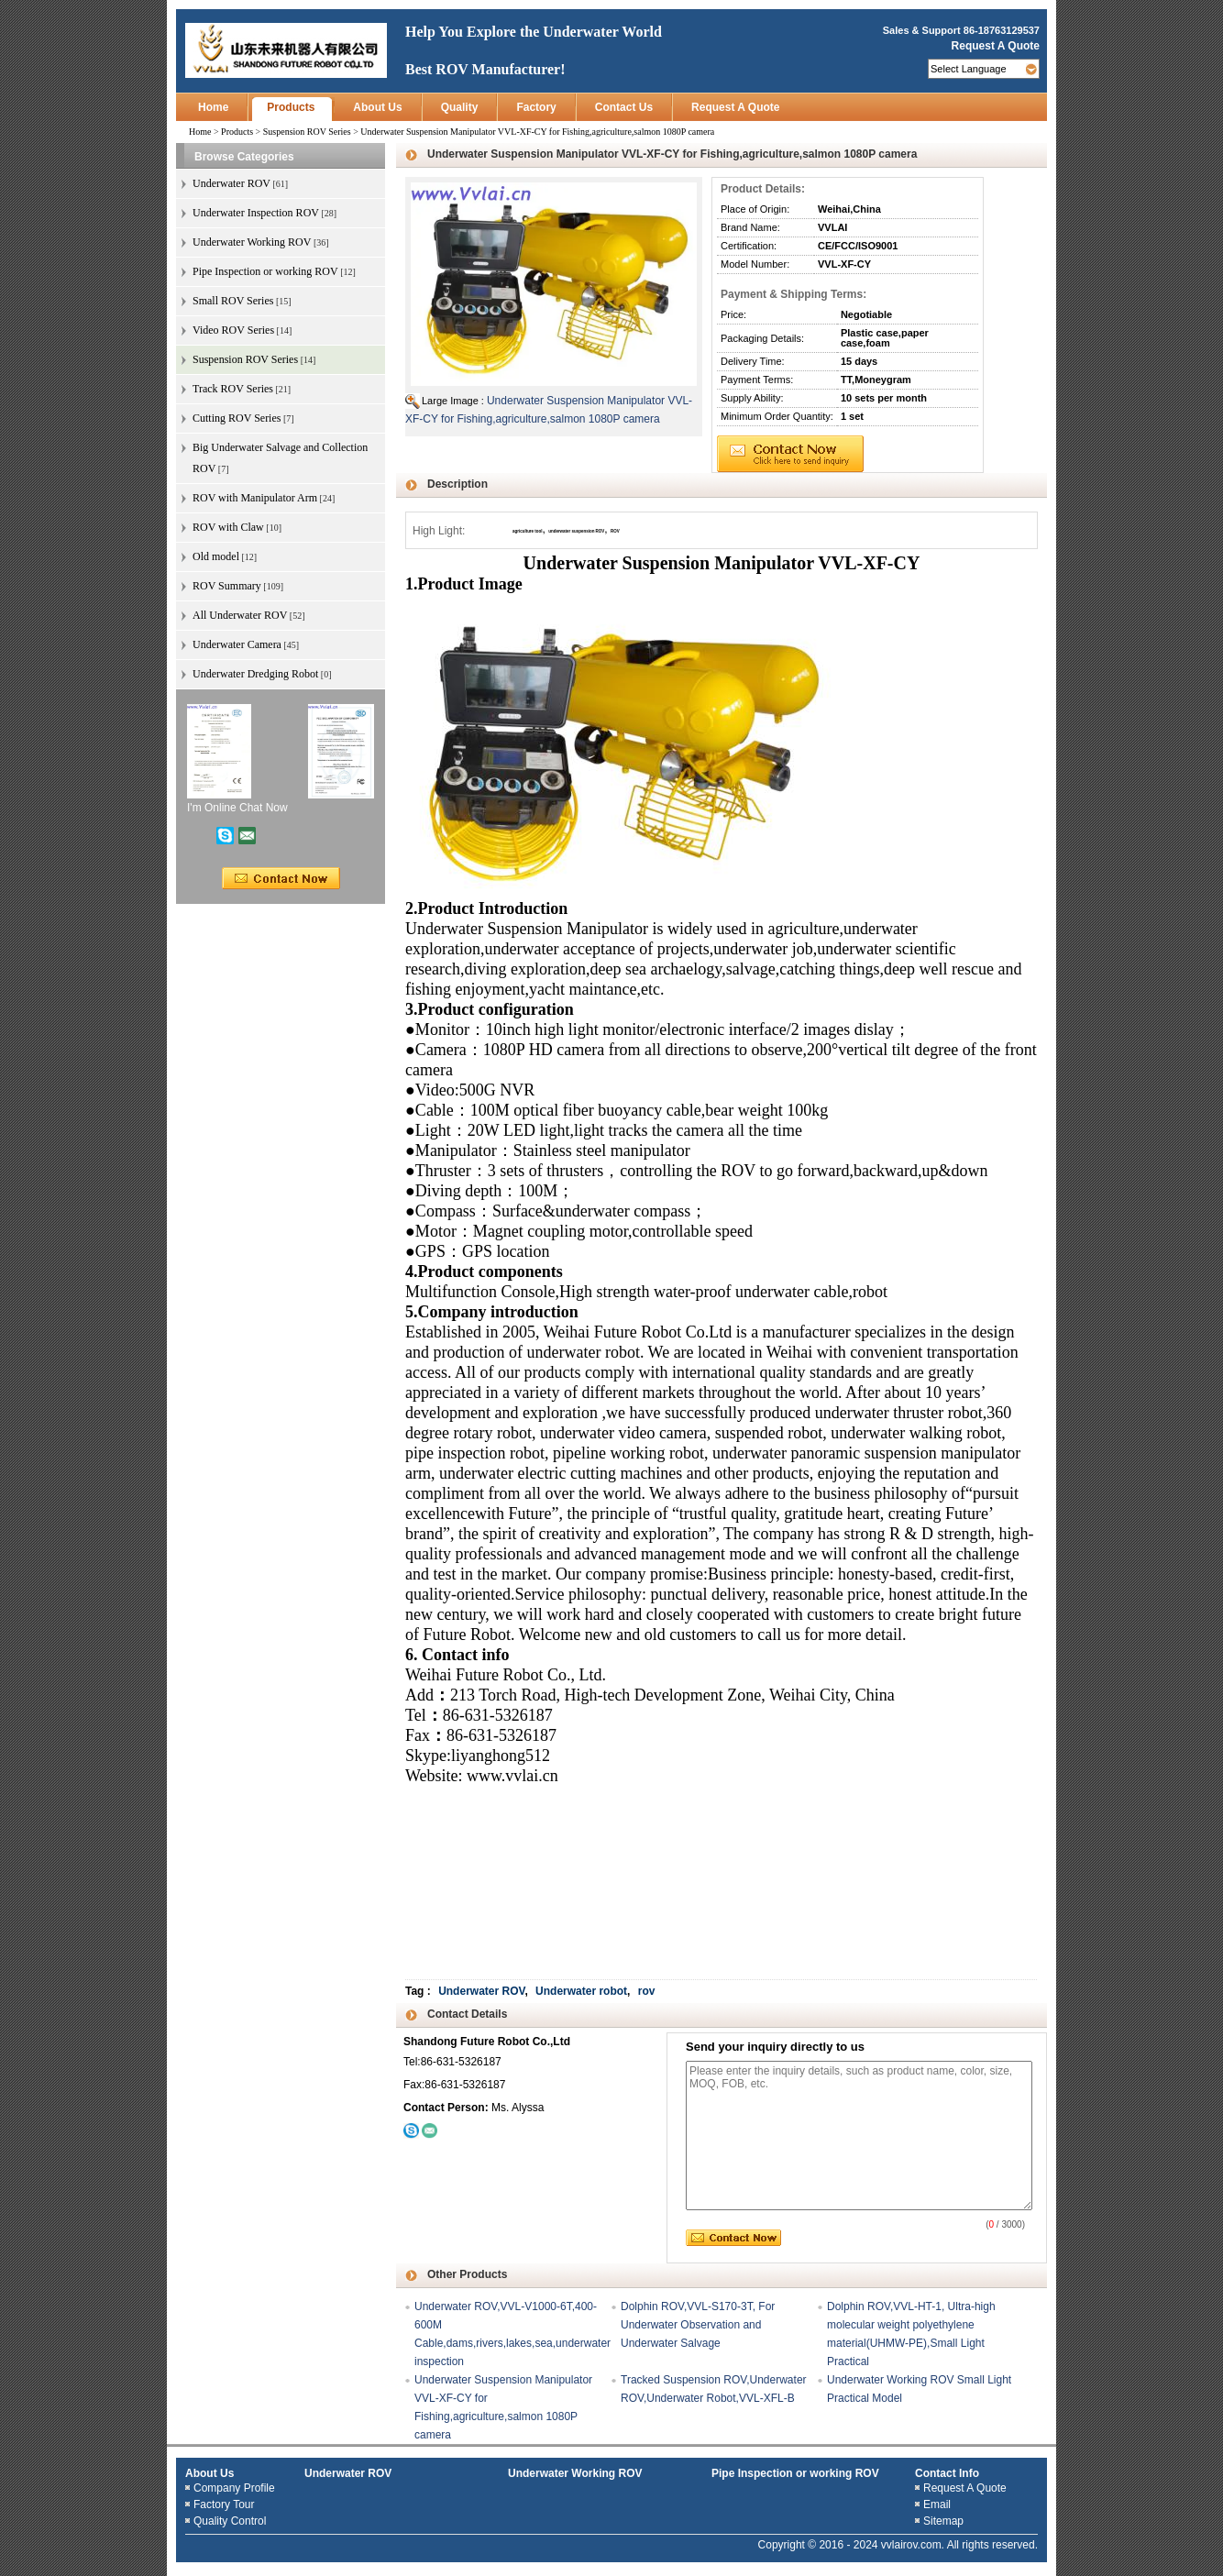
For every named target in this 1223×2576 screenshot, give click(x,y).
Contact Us (624, 107)
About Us (377, 107)
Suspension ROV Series (307, 132)
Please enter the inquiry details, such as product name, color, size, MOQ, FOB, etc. (859, 2135)
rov (647, 1991)
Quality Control (229, 2521)
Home (213, 107)
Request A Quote (996, 45)
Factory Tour (223, 2504)
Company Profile (234, 2488)
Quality (460, 107)
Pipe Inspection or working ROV (795, 2473)
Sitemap (943, 2521)
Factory (536, 107)
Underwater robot (581, 1991)
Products (290, 107)
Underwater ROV (481, 1991)
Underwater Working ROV (575, 2473)
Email (937, 2504)
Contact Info (947, 2473)
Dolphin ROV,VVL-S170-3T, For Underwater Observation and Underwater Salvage (698, 2325)
